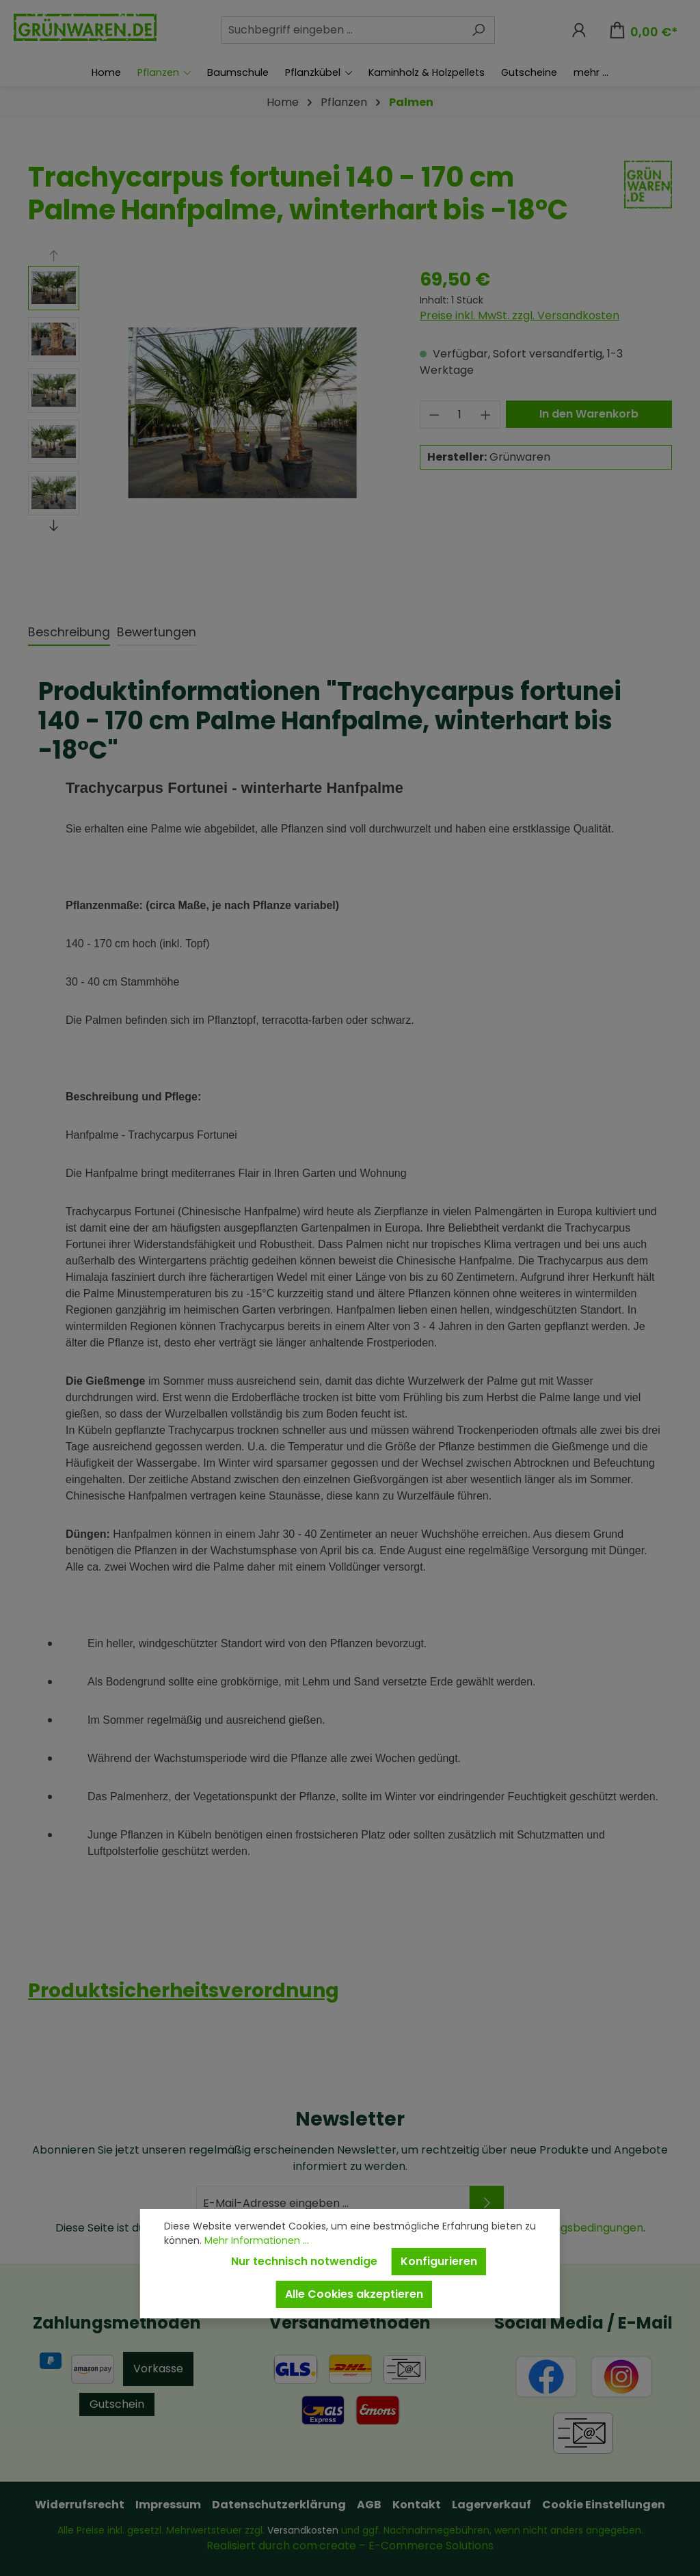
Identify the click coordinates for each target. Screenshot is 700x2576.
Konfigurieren (439, 2261)
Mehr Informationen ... (256, 2240)
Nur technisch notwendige (304, 2261)
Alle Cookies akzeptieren (354, 2294)
